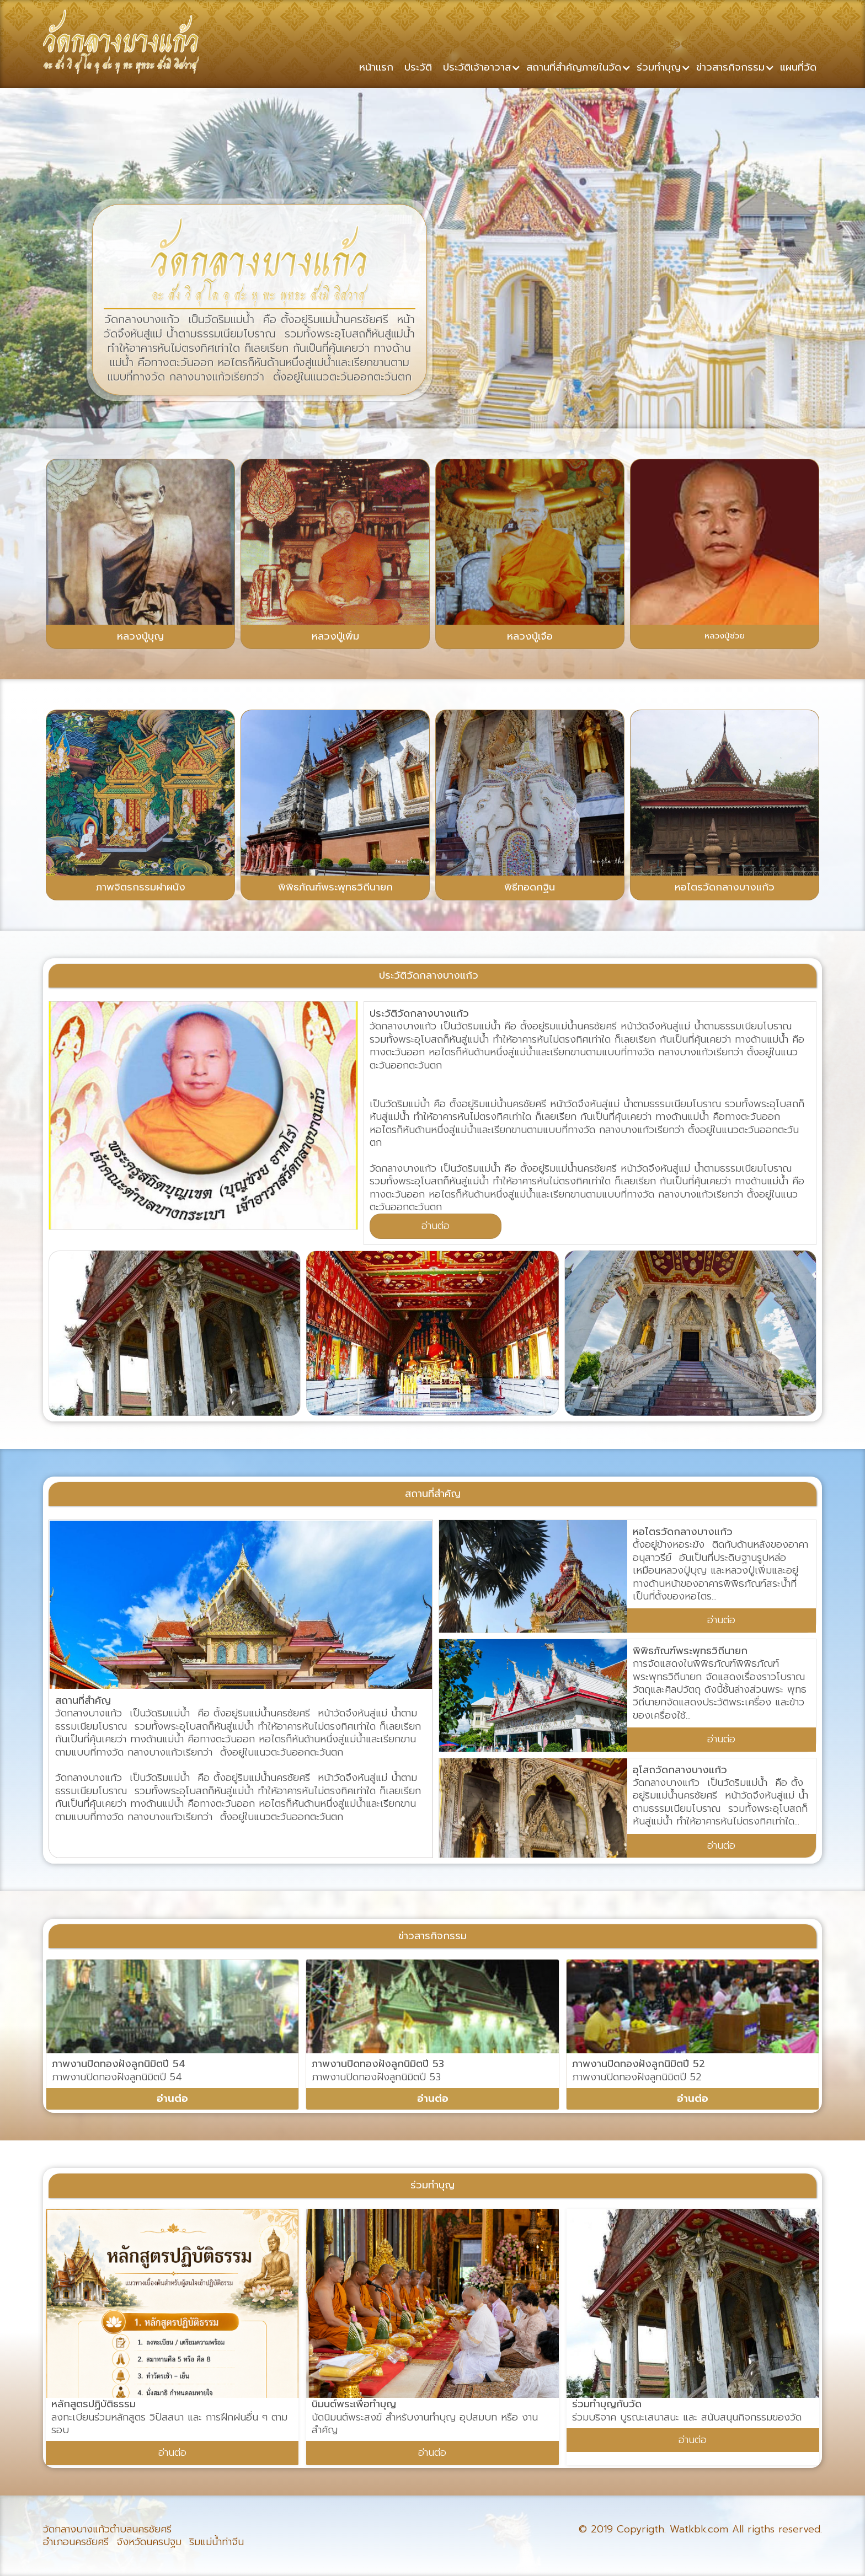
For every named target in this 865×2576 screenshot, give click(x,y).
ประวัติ (418, 67)
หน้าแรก (376, 67)
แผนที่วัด (798, 67)
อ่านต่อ (435, 1225)
